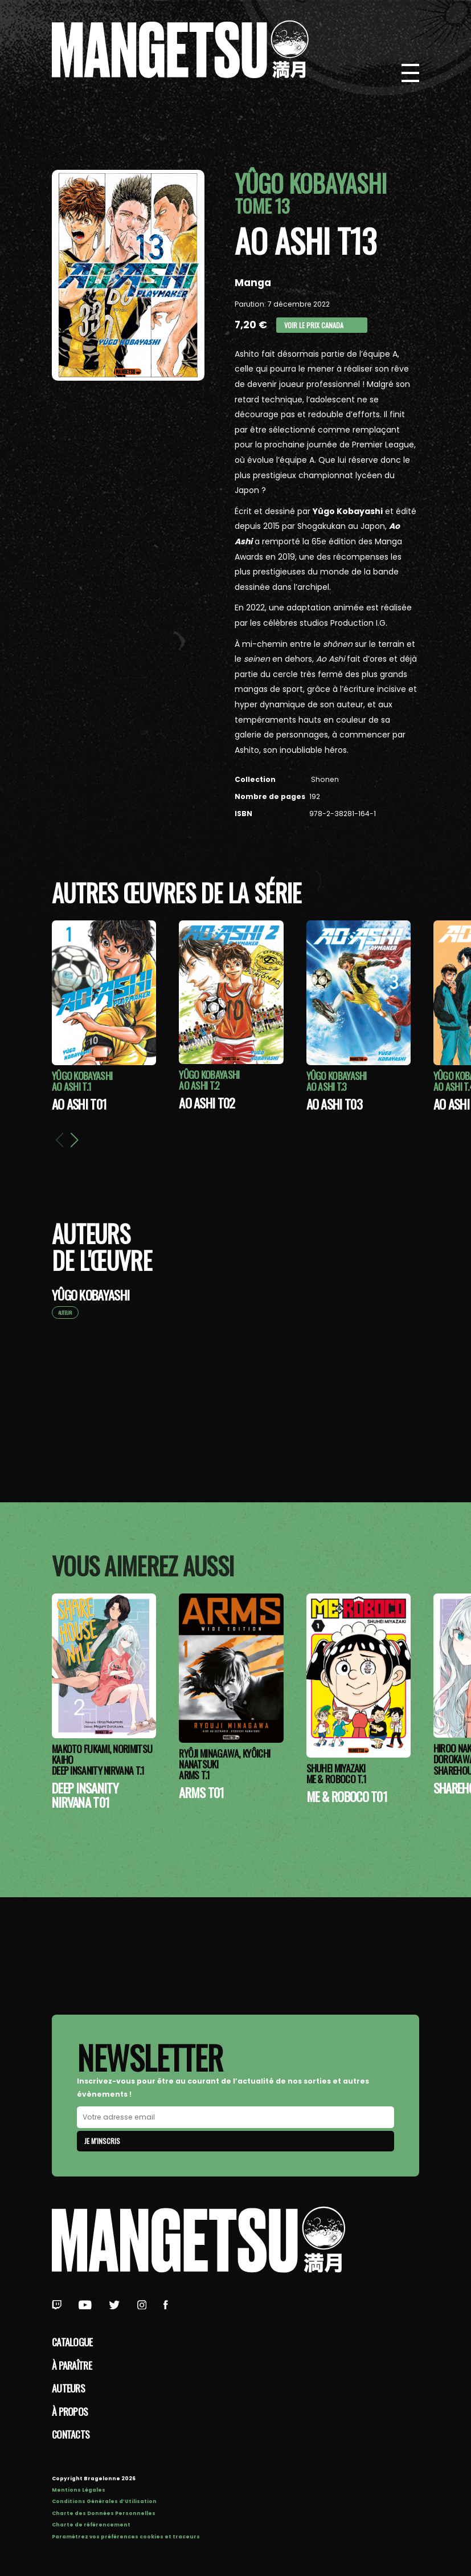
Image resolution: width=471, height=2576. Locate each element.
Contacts (70, 2434)
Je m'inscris (102, 2140)
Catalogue (72, 2341)
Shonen (324, 779)
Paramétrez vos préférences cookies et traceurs (126, 2536)
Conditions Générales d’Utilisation (104, 2501)
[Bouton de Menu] (411, 73)
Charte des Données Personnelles (103, 2513)
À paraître (72, 2365)
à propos (70, 2411)
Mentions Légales (78, 2490)
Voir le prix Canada (313, 325)
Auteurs (68, 2388)
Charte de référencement (91, 2524)
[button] (74, 1139)
